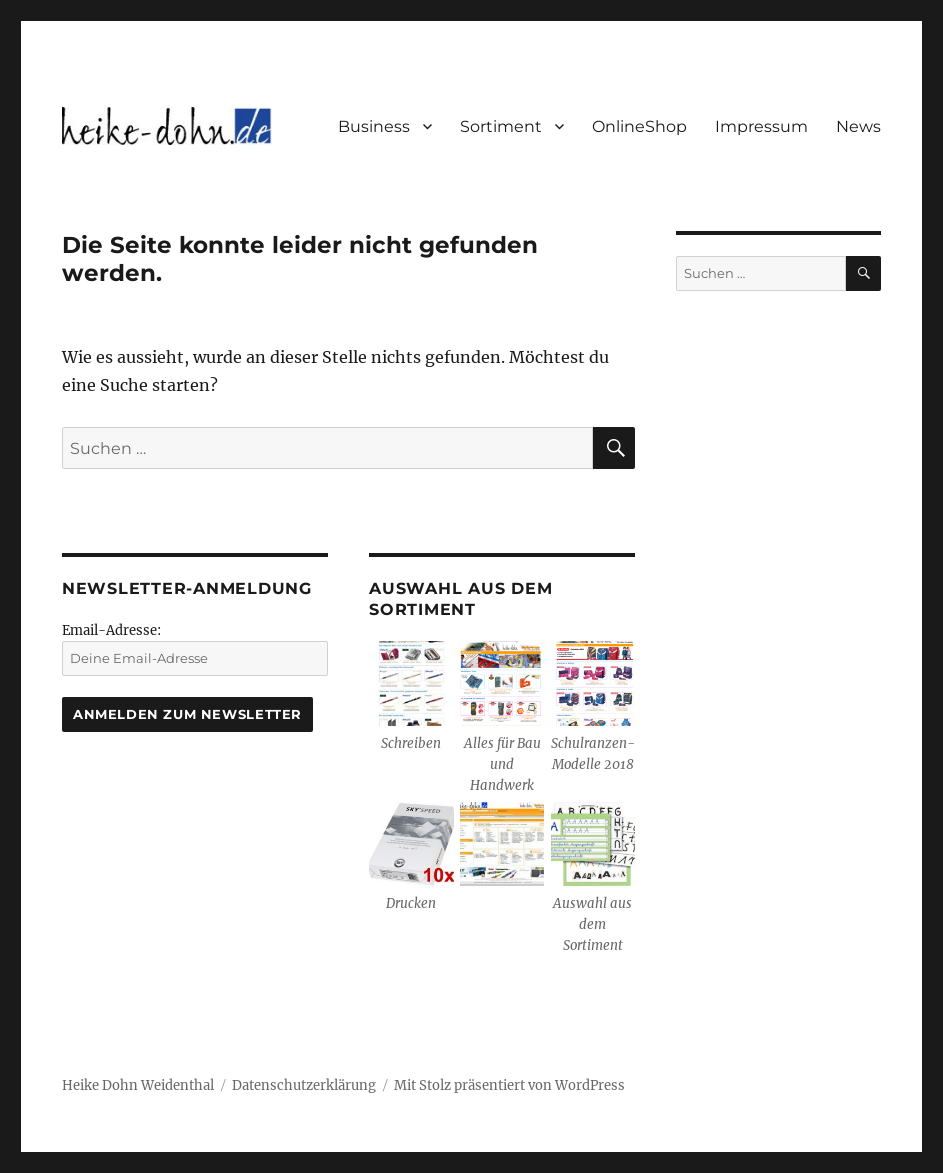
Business (374, 126)
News (858, 126)
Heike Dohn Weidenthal (138, 1085)
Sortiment (501, 126)
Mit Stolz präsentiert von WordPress (509, 1085)
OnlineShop (639, 126)
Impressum (761, 126)
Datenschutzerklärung (304, 1085)
